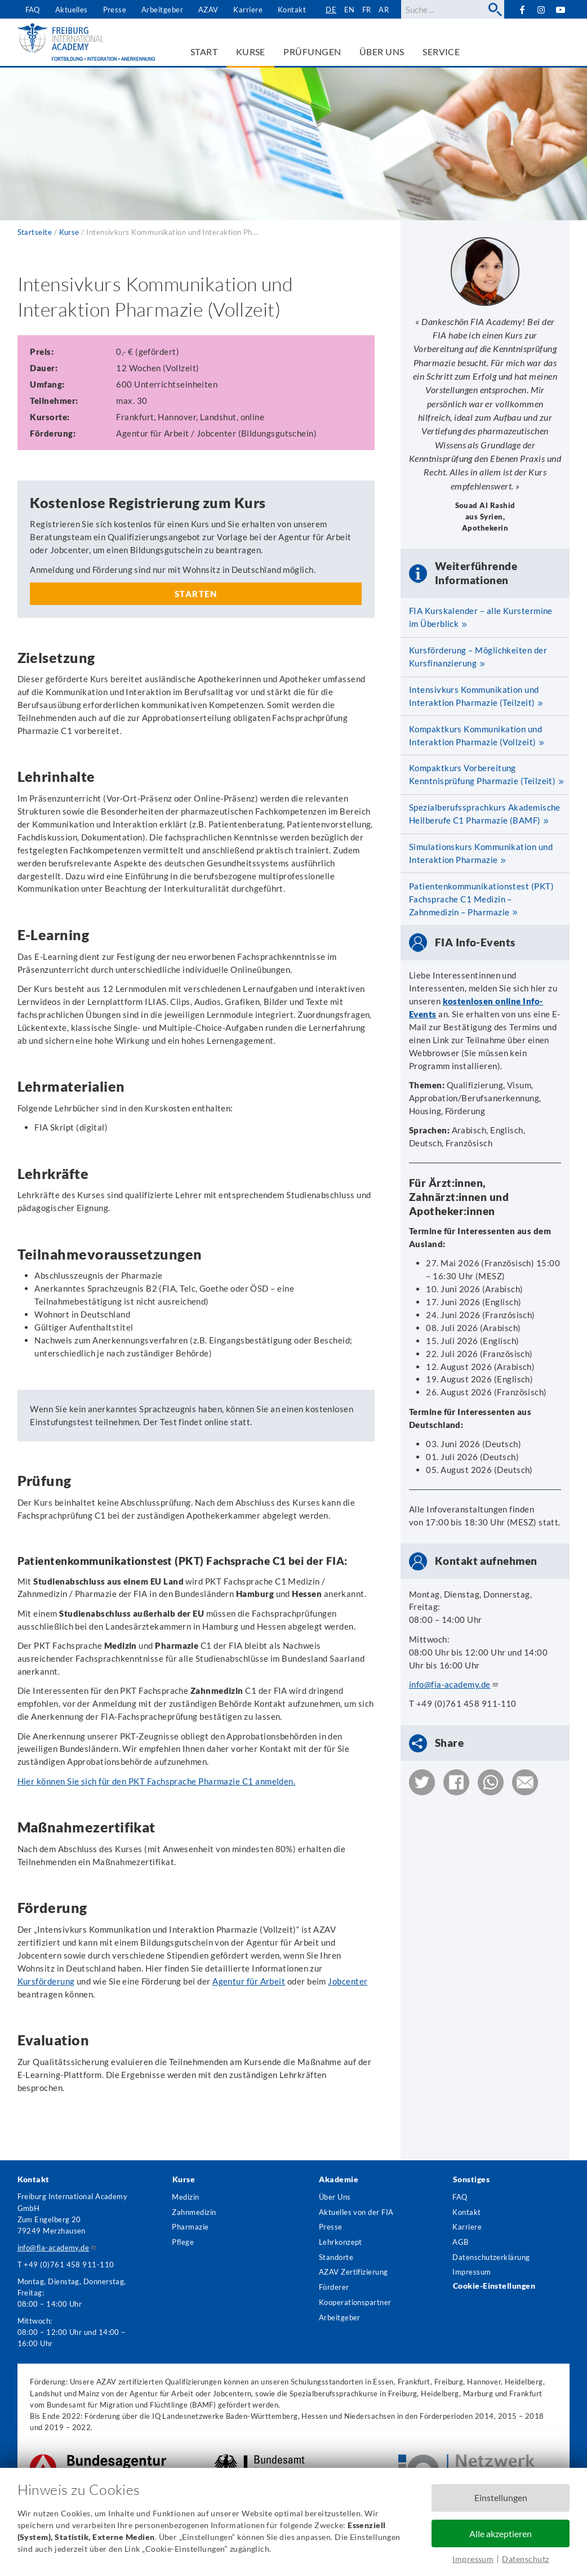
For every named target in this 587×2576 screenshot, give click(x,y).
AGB (460, 2241)
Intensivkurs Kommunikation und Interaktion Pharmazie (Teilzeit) (474, 696)
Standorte (336, 2257)
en (349, 9)
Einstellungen (500, 2497)
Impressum (472, 2559)
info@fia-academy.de (454, 1684)
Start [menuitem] (203, 51)
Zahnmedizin (194, 2212)
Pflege (183, 2241)
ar (384, 9)
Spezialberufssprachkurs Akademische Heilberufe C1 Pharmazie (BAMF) (485, 813)
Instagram (541, 10)
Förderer (334, 2287)
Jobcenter (347, 1981)
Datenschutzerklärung (491, 2257)
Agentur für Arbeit (248, 1981)
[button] (422, 1782)
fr (366, 9)
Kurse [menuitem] (250, 51)
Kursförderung (46, 1981)
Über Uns (335, 2196)
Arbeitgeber (162, 9)
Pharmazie (190, 2226)
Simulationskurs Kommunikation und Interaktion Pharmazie (481, 853)
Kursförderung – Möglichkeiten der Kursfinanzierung (478, 656)
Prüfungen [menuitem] (312, 51)
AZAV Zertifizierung (353, 2271)
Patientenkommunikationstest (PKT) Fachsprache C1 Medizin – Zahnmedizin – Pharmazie (481, 899)
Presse (115, 9)
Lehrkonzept (340, 2241)
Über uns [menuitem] (381, 51)
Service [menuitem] (441, 51)
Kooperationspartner (355, 2302)
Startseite (34, 232)
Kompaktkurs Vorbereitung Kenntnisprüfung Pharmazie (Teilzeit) (482, 774)
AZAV (208, 9)
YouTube (560, 9)
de (331, 9)
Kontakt (292, 9)
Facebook (522, 9)
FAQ (32, 9)
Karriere (248, 9)
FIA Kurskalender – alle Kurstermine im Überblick (481, 617)
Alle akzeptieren (500, 2533)
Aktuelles (71, 9)
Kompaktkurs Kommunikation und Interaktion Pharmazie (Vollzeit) (475, 735)
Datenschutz (525, 2559)
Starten (196, 594)
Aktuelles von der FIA (356, 2212)
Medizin (185, 2196)
